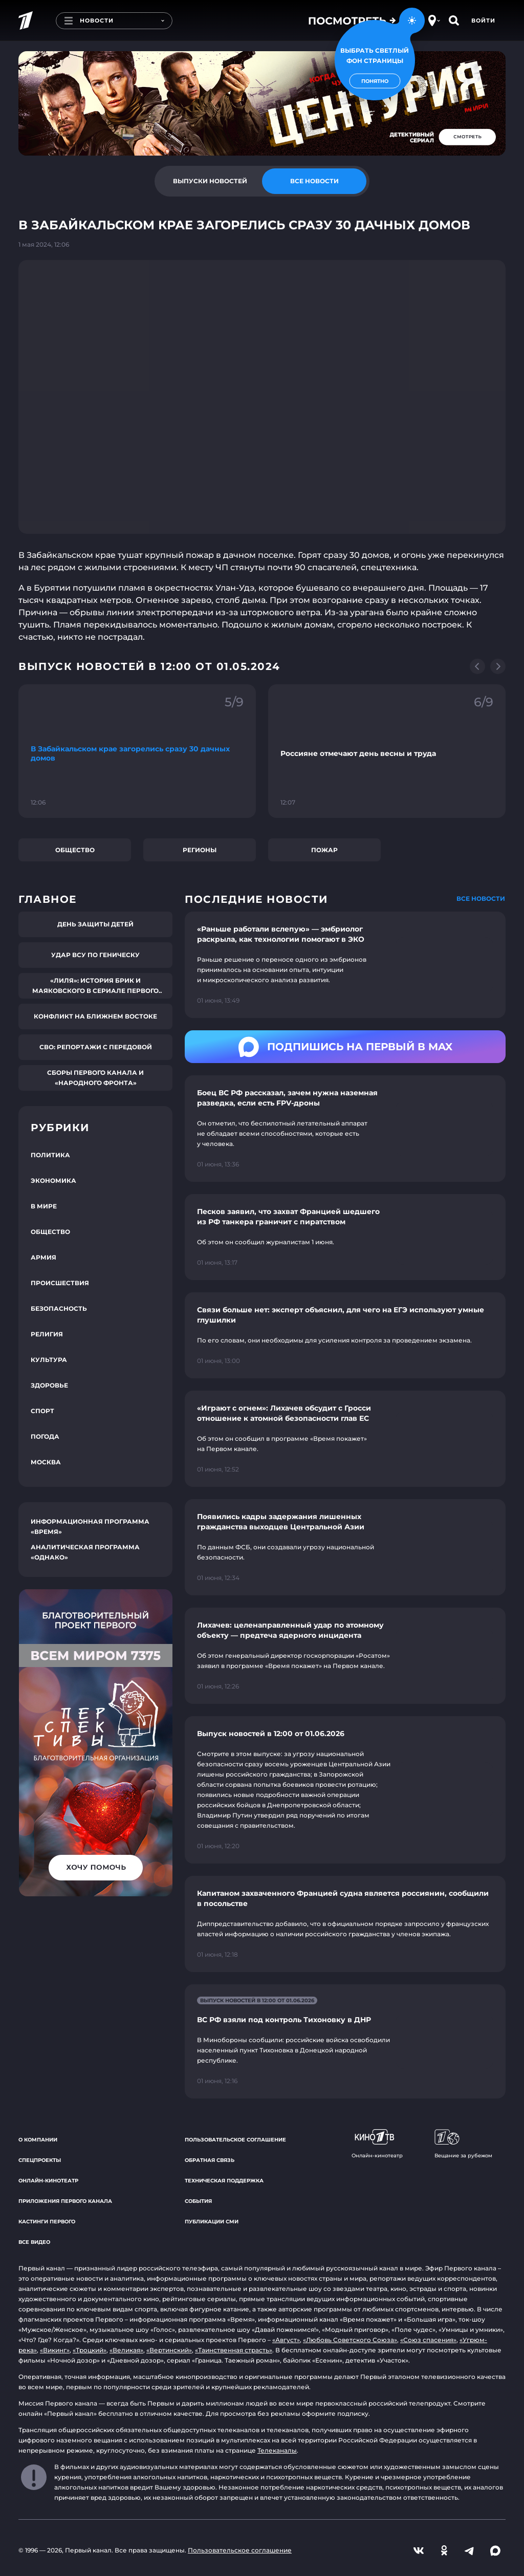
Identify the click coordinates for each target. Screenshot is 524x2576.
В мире (44, 1206)
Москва (46, 1462)
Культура (49, 1359)
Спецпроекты (39, 2160)
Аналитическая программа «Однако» (85, 1552)
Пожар (324, 850)
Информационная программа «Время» (90, 1526)
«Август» (286, 2340)
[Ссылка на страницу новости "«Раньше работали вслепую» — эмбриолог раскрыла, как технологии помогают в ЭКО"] (345, 965)
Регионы (199, 850)
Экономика (53, 1180)
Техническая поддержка (224, 2180)
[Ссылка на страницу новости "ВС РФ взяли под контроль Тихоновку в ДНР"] (345, 2041)
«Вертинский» (169, 2350)
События (198, 2201)
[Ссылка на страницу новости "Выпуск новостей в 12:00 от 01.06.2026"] (345, 1789)
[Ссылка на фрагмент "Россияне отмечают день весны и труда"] (387, 751)
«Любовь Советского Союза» (350, 2340)
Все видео (34, 2242)
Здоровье (49, 1385)
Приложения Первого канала (65, 2201)
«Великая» (126, 2350)
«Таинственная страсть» (233, 2350)
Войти (483, 20)
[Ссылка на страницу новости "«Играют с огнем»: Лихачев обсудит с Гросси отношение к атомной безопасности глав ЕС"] (345, 1439)
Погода (45, 1436)
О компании (37, 2139)
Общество (75, 850)
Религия (47, 1334)
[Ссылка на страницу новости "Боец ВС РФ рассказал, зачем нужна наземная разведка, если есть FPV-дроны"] (345, 1129)
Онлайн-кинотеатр (48, 2180)
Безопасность (59, 1308)
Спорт (42, 1411)
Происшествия (60, 1283)
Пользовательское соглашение (235, 2139)
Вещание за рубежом (463, 2144)
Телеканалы (277, 2450)
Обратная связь (209, 2160)
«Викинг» (55, 2350)
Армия (43, 1257)
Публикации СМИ (211, 2221)
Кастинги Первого (46, 2221)
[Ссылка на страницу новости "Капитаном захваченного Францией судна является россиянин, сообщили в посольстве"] (345, 1924)
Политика (50, 1155)
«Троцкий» (89, 2350)
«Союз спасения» (428, 2340)
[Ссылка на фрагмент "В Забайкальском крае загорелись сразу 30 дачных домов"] (137, 751)
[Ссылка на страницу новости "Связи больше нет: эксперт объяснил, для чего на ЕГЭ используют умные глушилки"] (345, 1335)
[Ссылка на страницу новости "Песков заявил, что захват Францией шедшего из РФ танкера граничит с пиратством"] (345, 1237)
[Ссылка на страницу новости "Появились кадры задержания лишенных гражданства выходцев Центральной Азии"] (345, 1547)
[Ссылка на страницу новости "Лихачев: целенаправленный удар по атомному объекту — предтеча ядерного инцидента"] (345, 1656)
